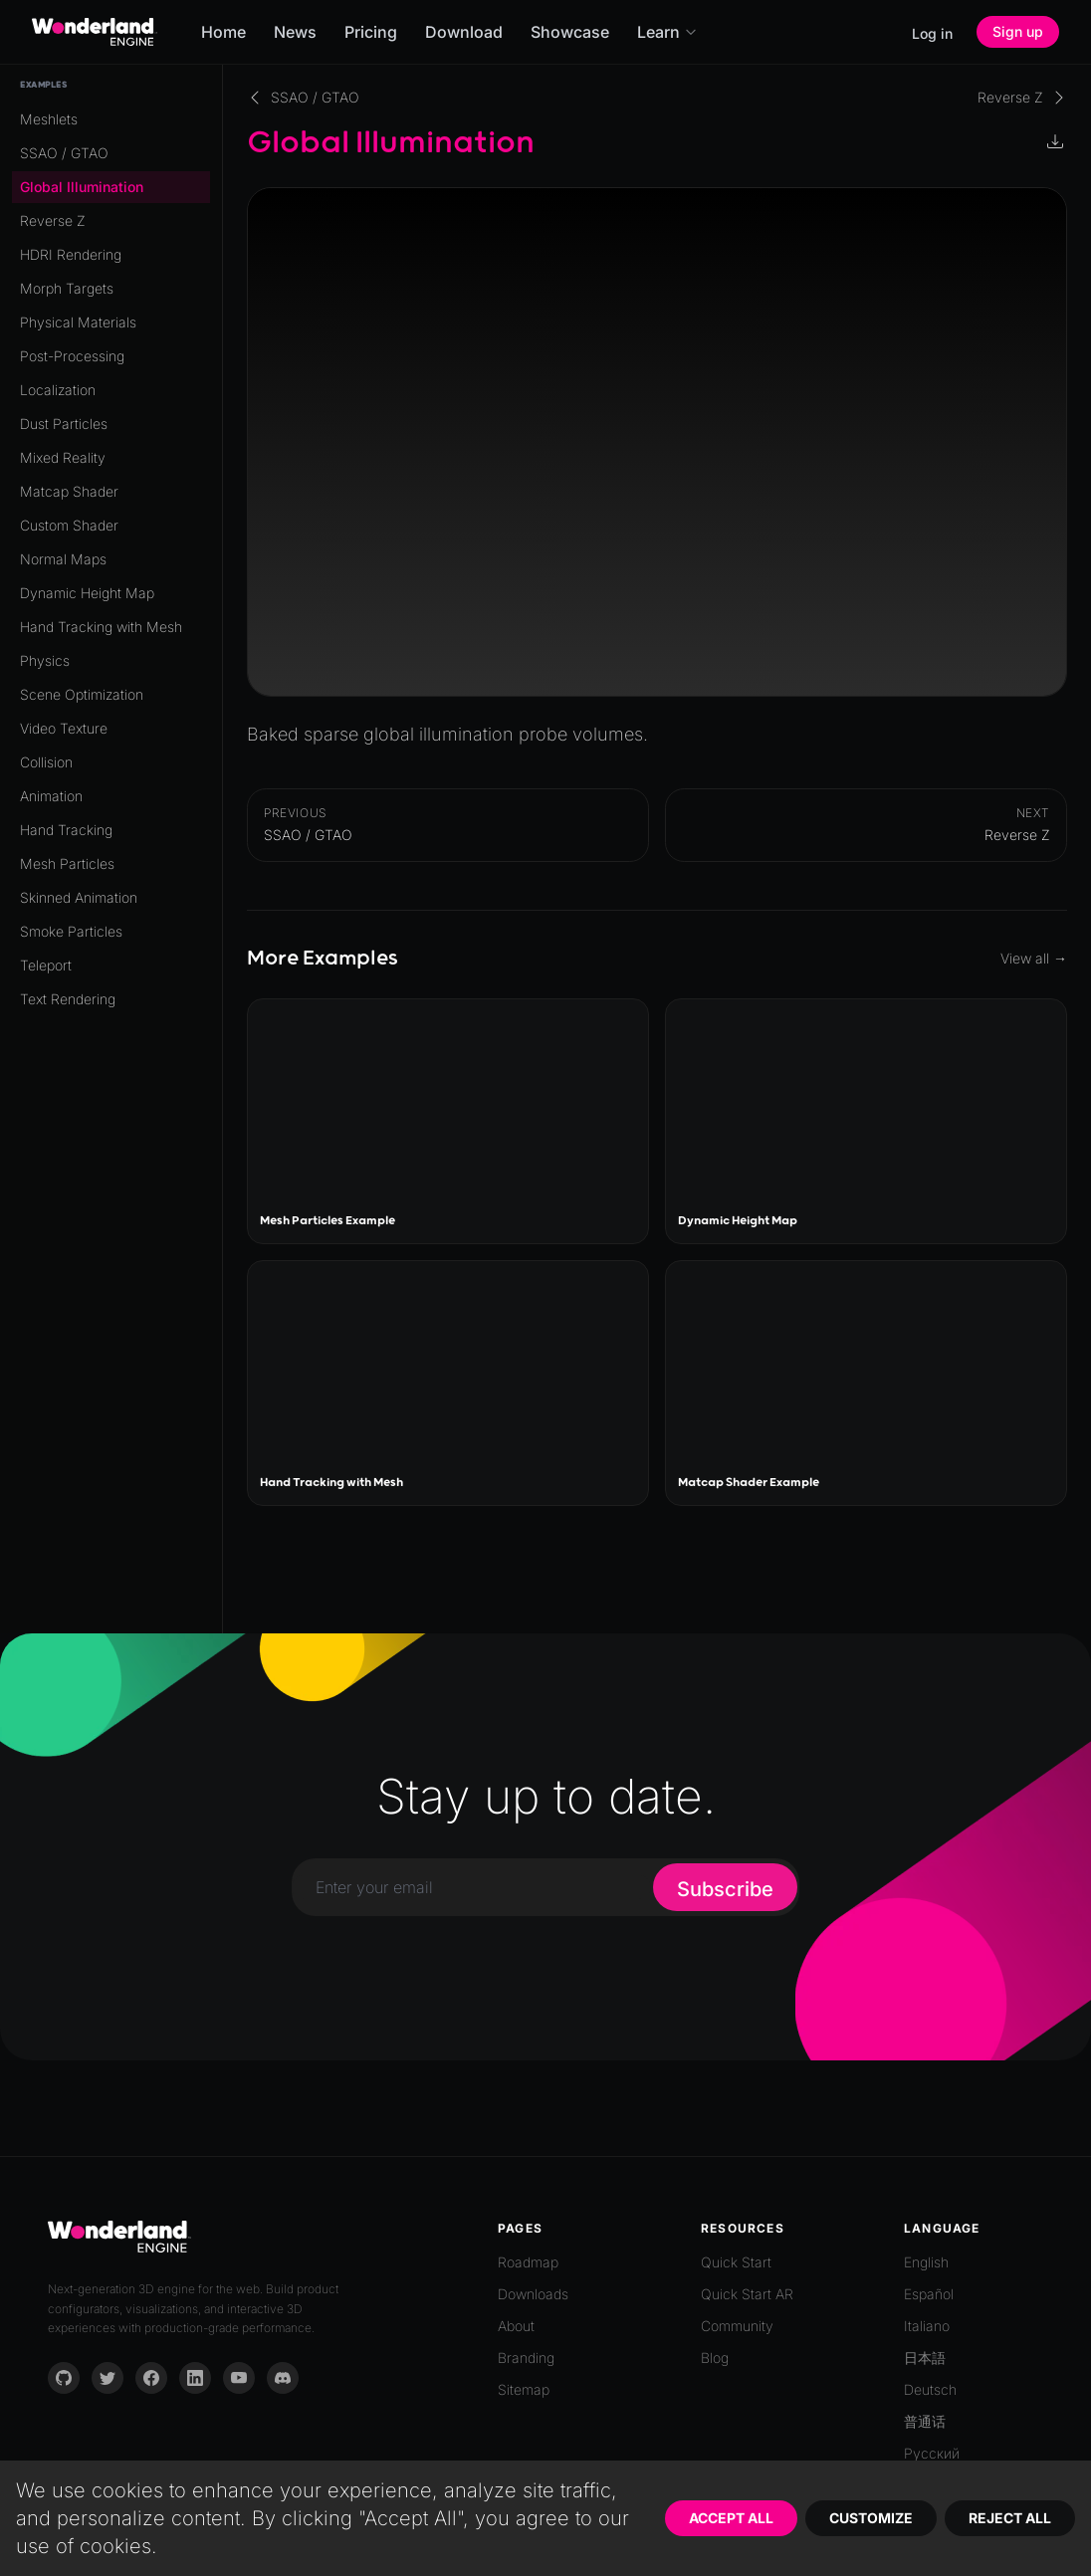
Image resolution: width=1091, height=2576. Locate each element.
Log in (932, 33)
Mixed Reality (63, 457)
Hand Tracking (66, 829)
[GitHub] (64, 2378)
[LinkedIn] (195, 2378)
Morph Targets (66, 288)
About (516, 2325)
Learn (667, 32)
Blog (715, 2357)
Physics (45, 660)
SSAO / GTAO (64, 152)
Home (223, 32)
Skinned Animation (78, 897)
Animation (51, 795)
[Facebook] (151, 2378)
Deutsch (930, 2389)
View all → (1033, 958)
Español (929, 2293)
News (295, 32)
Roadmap (528, 2262)
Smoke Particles (71, 931)
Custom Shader (69, 525)
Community (737, 2325)
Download (464, 32)
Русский (932, 2453)
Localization (58, 389)
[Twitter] (107, 2378)
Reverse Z (53, 220)
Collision (46, 761)
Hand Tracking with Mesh (101, 626)
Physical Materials (78, 322)
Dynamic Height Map (87, 592)
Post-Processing (72, 355)
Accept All (731, 2517)
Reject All (1010, 2517)
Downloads (533, 2293)
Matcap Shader (69, 491)
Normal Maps (63, 558)
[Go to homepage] (94, 32)
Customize (871, 2517)
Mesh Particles (67, 863)
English (926, 2262)
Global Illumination (81, 186)
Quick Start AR (747, 2293)
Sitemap (523, 2389)
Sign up (1017, 31)
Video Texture (64, 728)
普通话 (925, 2421)
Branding (526, 2357)
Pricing (370, 32)
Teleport (46, 965)
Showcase (570, 32)
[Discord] (283, 2378)
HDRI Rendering (70, 254)
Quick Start (736, 2262)
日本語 (925, 2357)
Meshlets (49, 118)
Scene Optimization (81, 694)
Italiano (927, 2325)
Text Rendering (67, 998)
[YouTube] (239, 2378)
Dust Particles (64, 423)
